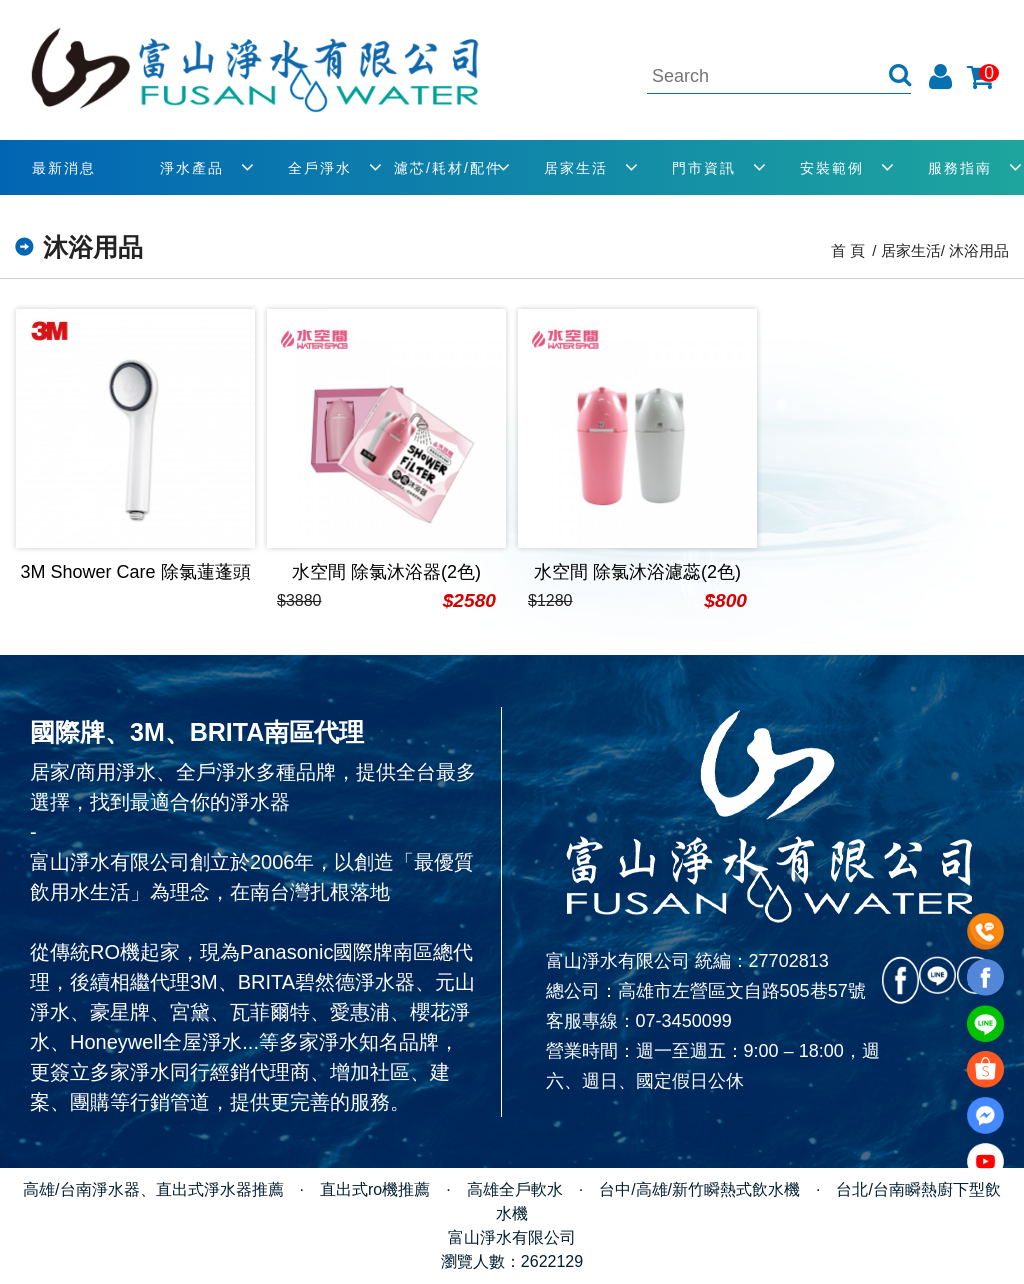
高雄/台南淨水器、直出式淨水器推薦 (153, 1189)
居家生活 (576, 168)
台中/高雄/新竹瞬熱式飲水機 (699, 1189)
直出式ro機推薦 (375, 1189)
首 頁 (848, 250)
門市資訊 (704, 168)
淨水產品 (192, 168)
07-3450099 (684, 1021)
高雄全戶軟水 (515, 1189)
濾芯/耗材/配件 (448, 168)
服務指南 (960, 168)
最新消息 (64, 168)
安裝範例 (832, 168)
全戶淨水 (320, 168)
